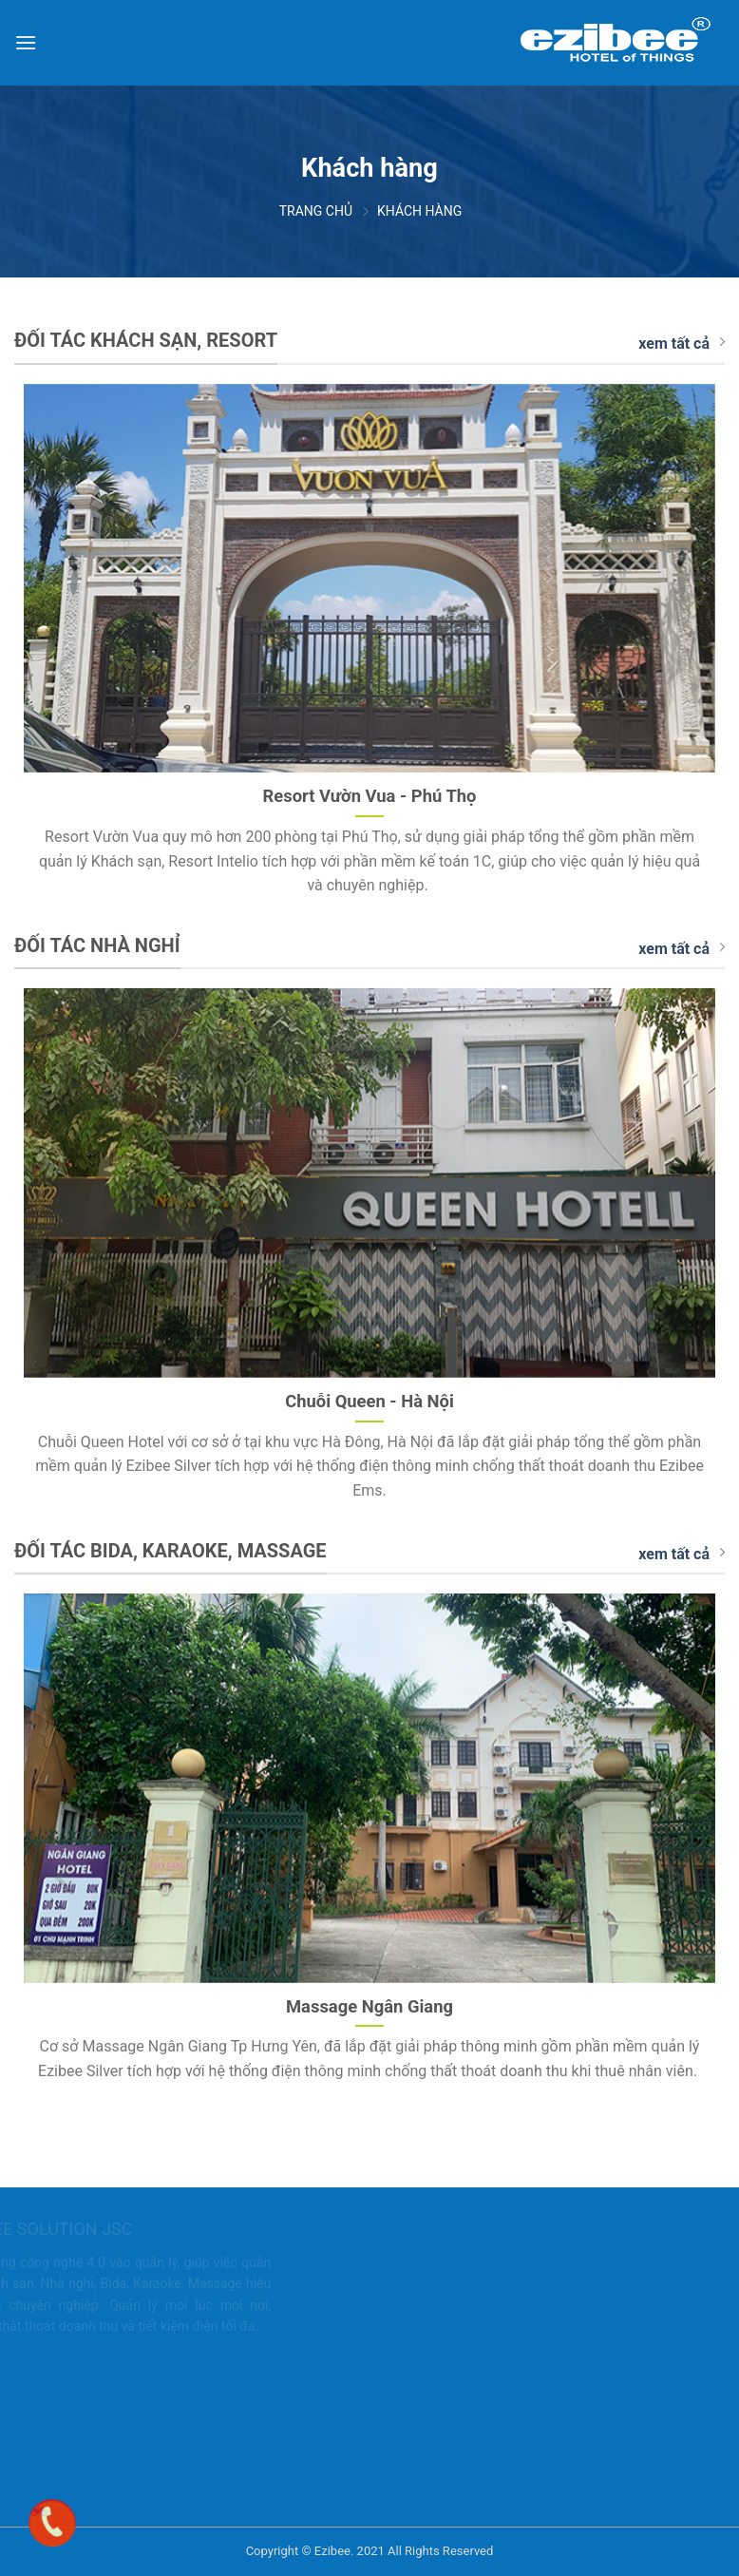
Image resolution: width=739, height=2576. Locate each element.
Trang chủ (315, 211)
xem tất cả (681, 343)
